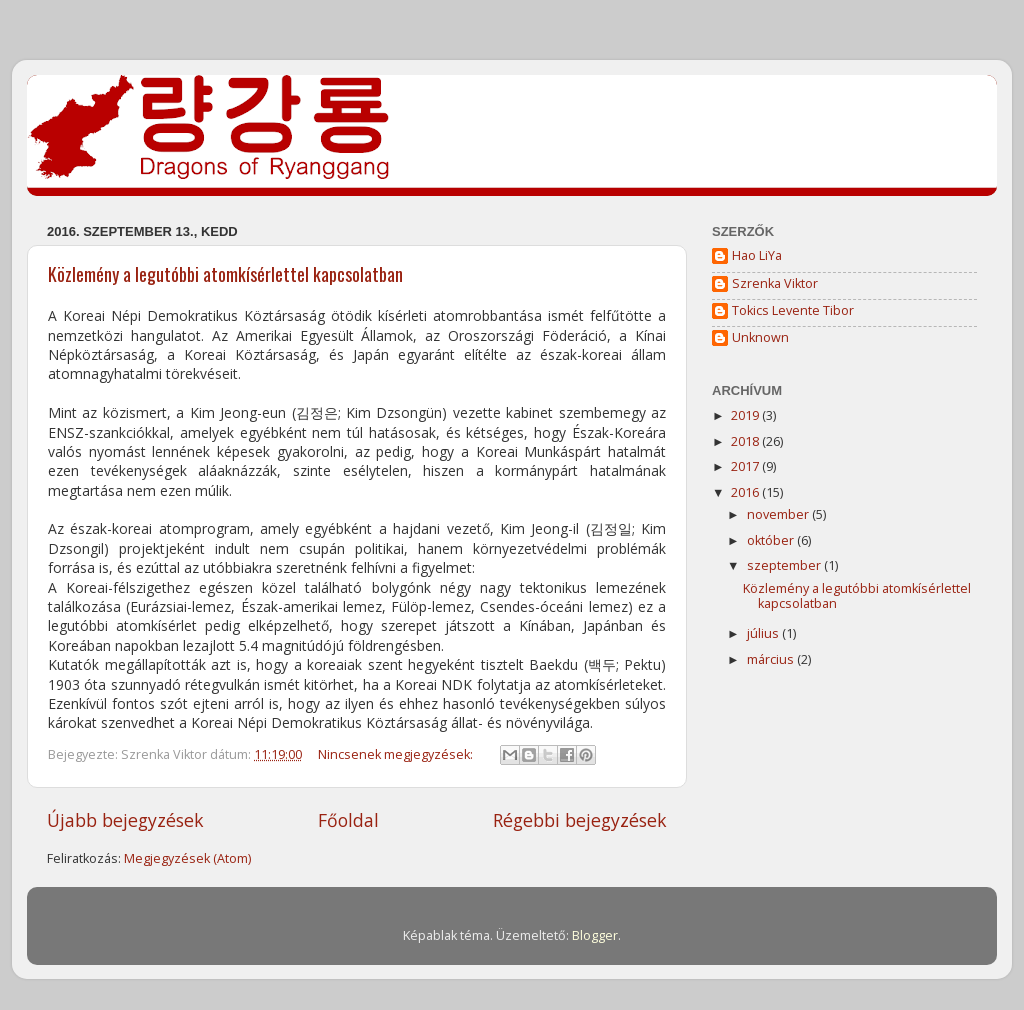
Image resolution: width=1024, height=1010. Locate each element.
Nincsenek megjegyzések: (397, 754)
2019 (746, 415)
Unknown (760, 338)
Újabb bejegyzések (125, 820)
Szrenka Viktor (775, 284)
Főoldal (348, 820)
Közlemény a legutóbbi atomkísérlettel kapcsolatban (225, 274)
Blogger (595, 935)
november (779, 514)
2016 (746, 492)
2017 (746, 466)
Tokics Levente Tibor (793, 311)
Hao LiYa (757, 256)
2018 (746, 441)
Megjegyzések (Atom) (187, 858)
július (764, 633)
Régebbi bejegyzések (580, 820)
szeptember (785, 565)
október (772, 540)
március (772, 659)
